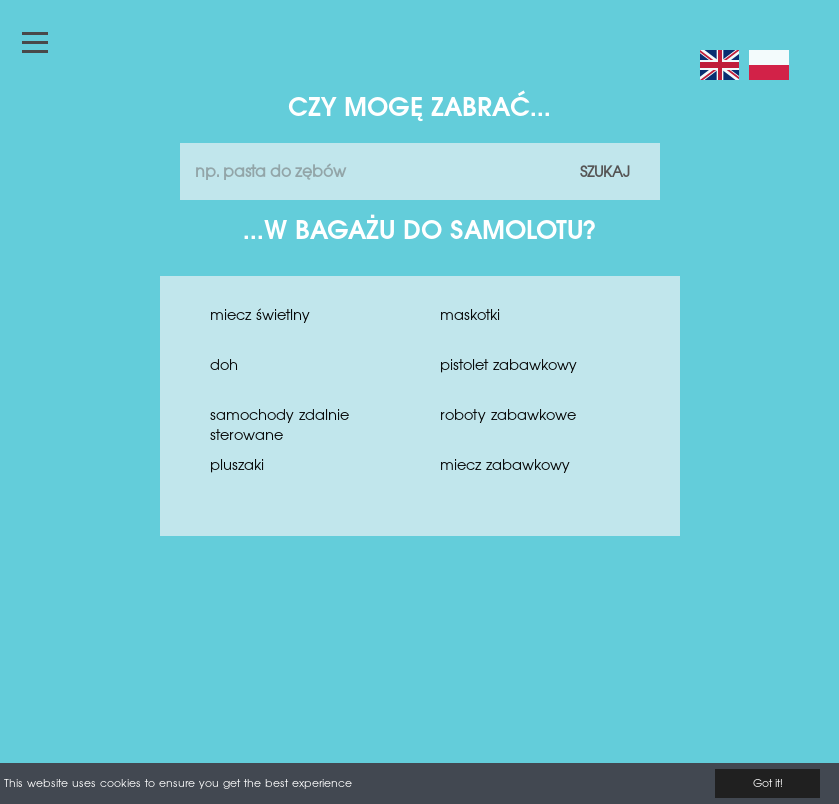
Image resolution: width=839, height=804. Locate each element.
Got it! (768, 784)
